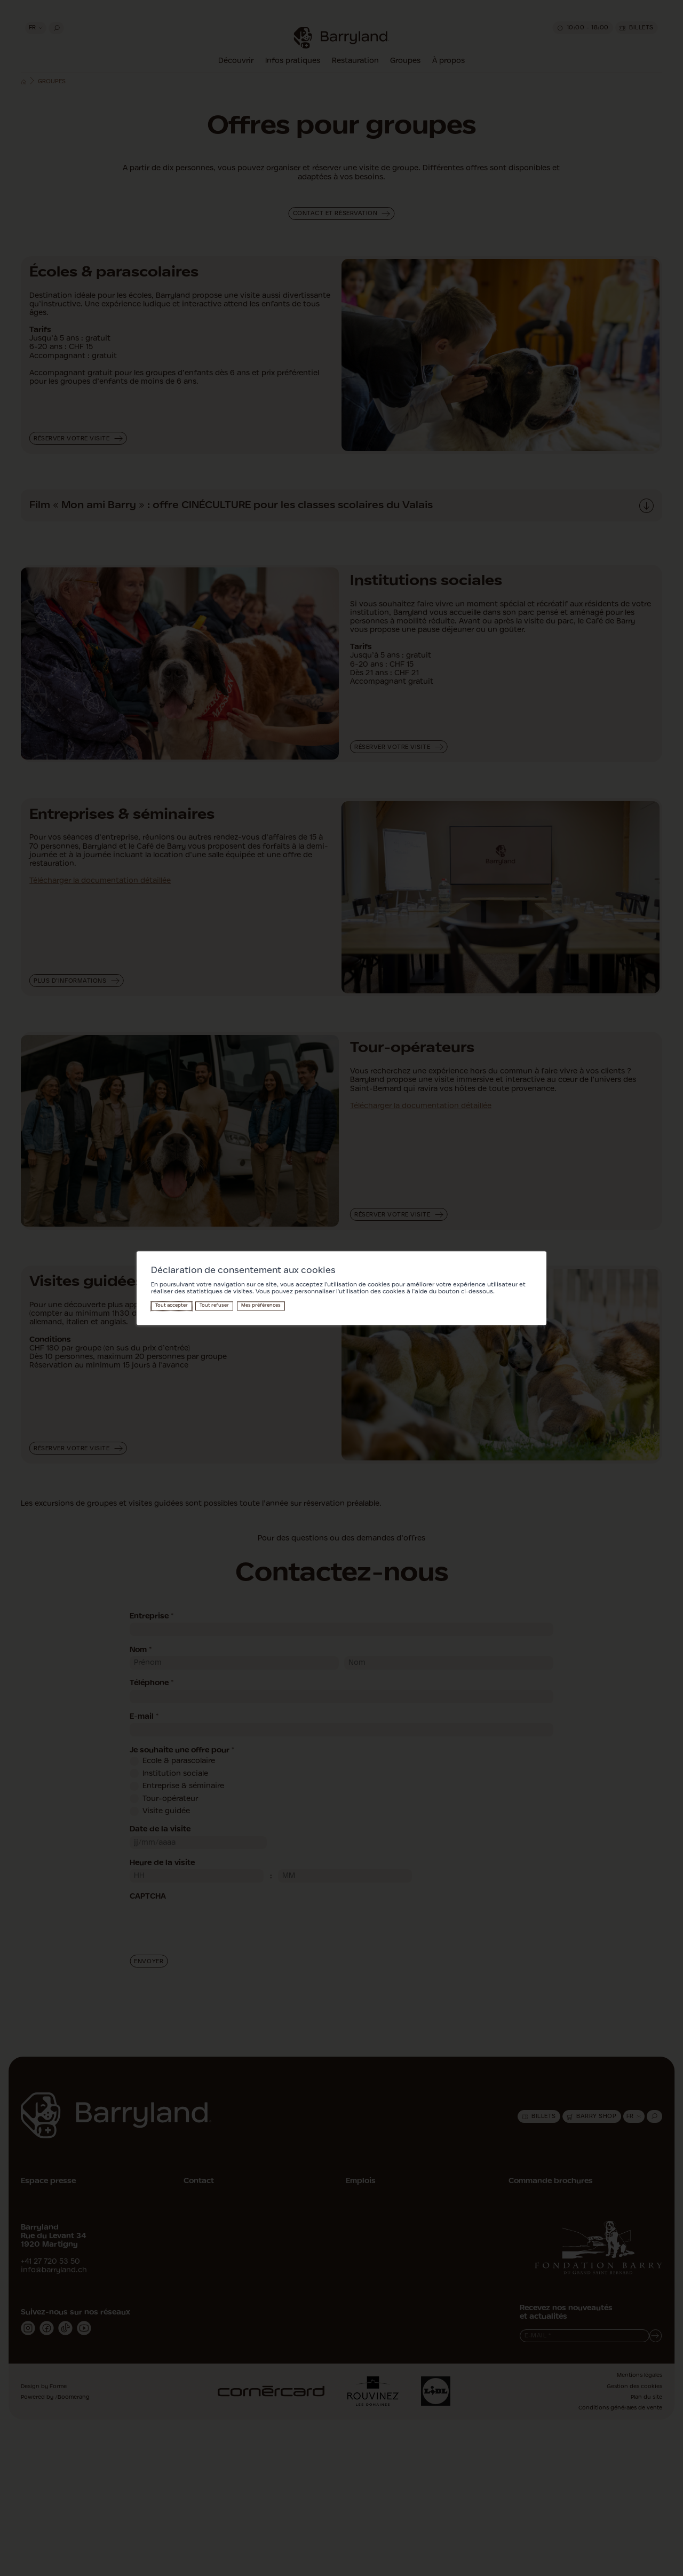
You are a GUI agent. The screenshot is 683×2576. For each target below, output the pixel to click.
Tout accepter (171, 1305)
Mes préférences (261, 1305)
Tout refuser (214, 1305)
